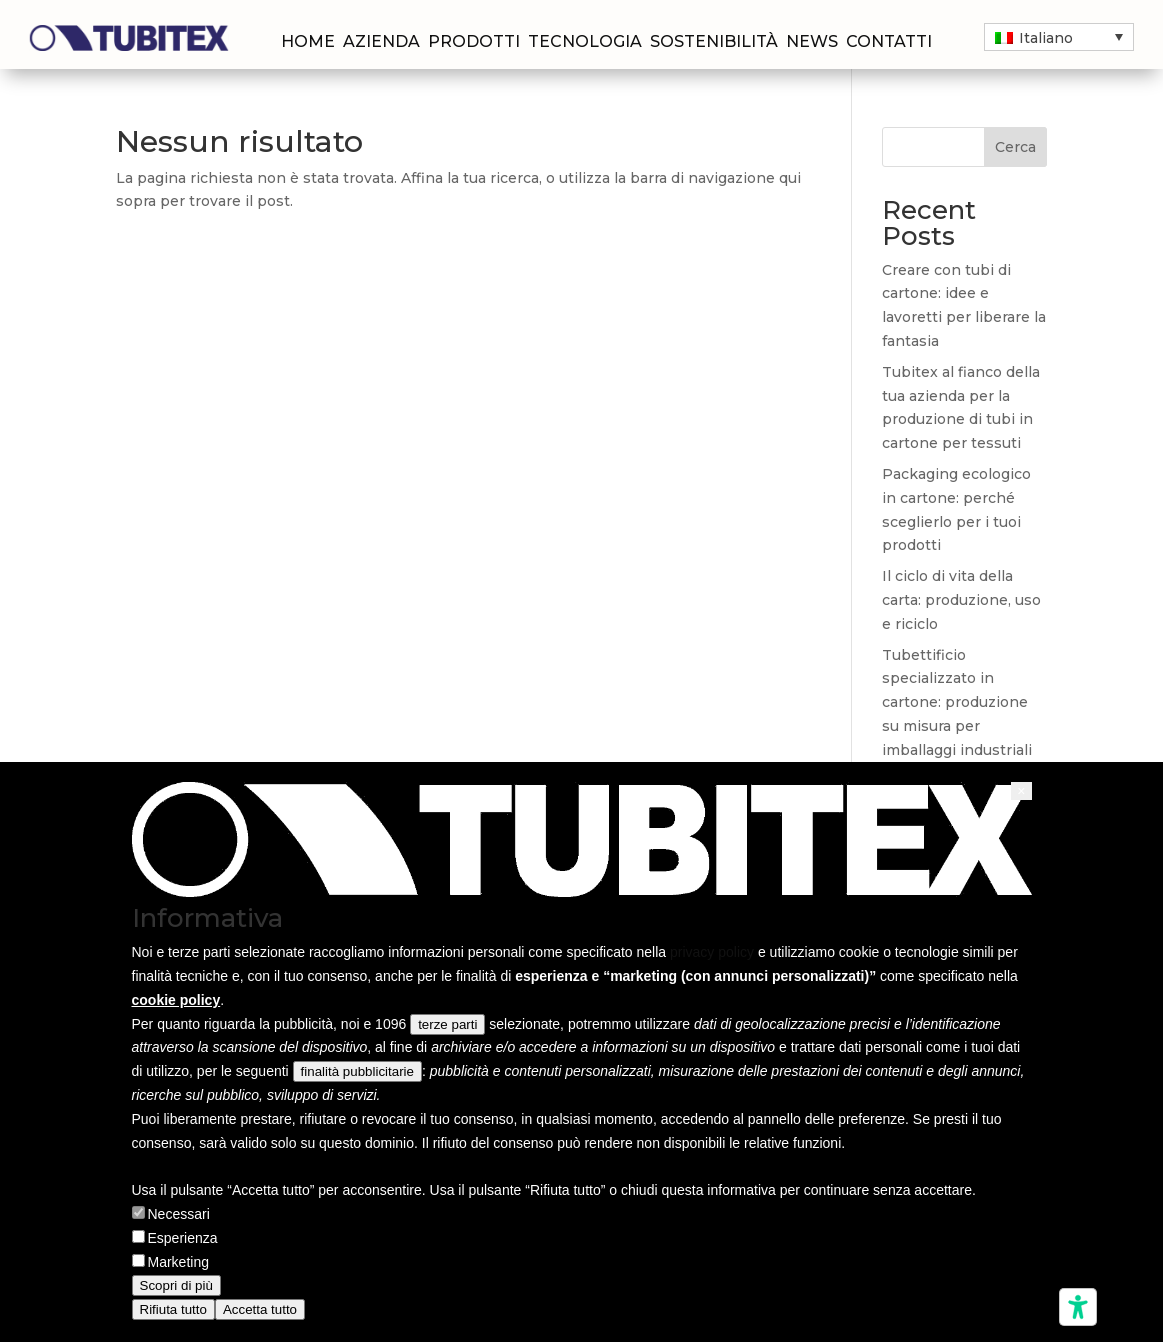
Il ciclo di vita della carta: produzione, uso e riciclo (961, 600)
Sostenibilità (714, 43)
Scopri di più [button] (176, 1285)
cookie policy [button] (176, 1000)
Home (308, 43)
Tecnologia (585, 43)
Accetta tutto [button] (260, 1309)
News (812, 43)
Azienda (381, 43)
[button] (1021, 791)
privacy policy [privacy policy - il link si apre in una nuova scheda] (712, 952)
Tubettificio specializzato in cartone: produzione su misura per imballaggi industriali (957, 702)
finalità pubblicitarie (357, 1071)
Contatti (889, 43)
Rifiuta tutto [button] (173, 1309)
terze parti (447, 1024)
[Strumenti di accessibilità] (1078, 1307)
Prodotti (474, 43)
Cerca (1015, 147)
